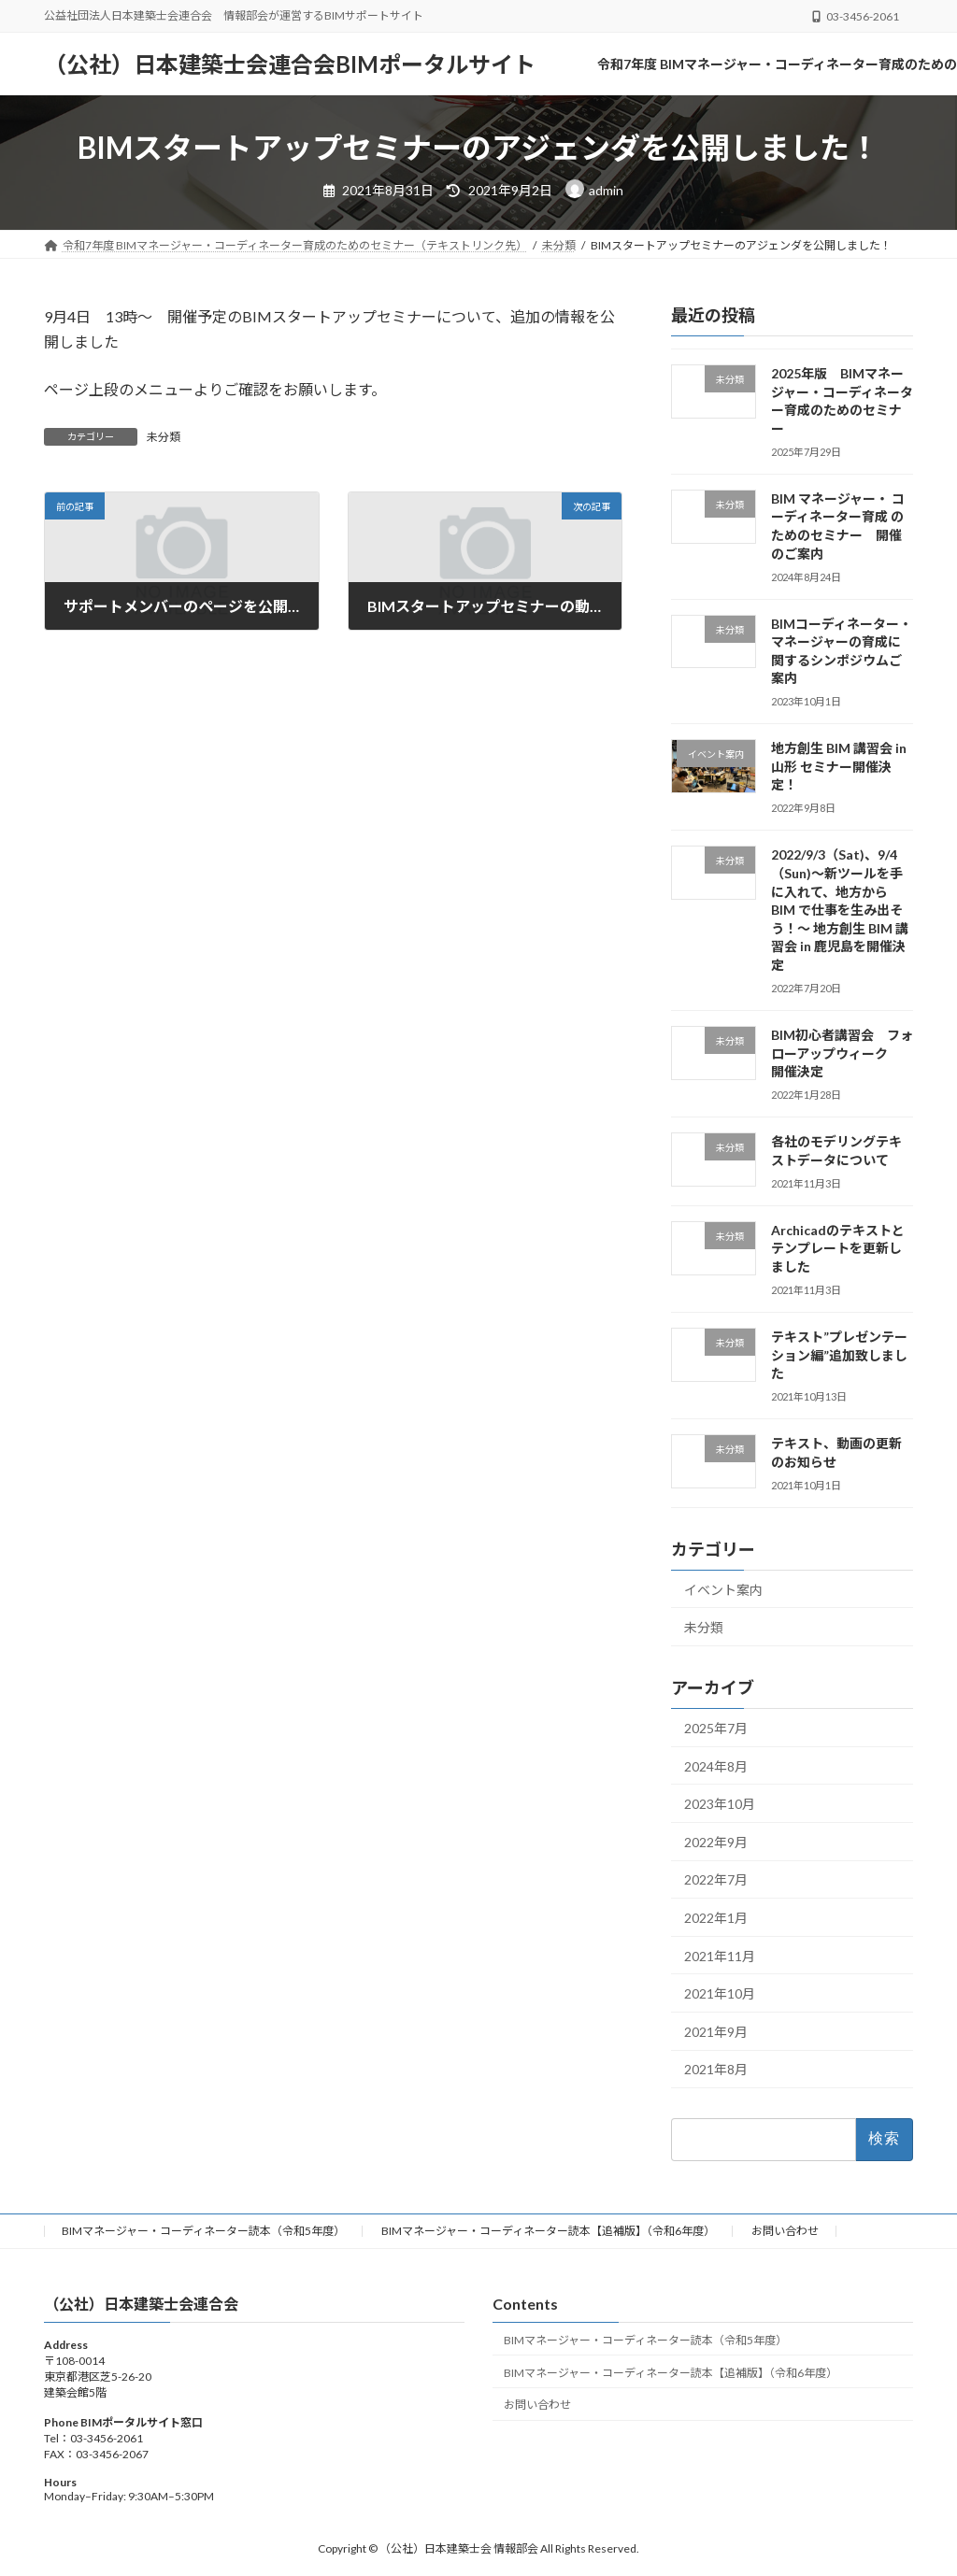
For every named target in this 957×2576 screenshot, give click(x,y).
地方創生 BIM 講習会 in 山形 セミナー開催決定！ (839, 766)
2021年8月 (716, 2069)
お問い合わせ (785, 2231)
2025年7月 (716, 1728)
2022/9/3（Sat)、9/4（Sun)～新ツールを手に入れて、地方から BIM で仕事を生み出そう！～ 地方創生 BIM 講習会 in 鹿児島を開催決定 (839, 910)
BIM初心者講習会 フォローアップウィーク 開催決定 (842, 1053)
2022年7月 (716, 1879)
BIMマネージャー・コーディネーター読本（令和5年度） (203, 2231)
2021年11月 (719, 1956)
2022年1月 (716, 1918)
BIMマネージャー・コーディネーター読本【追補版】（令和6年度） (548, 2231)
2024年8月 (716, 1766)
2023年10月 (719, 1804)
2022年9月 (716, 1842)
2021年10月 (719, 1993)
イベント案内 (723, 1590)
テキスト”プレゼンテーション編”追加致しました (839, 1355)
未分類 (163, 437)
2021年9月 (716, 2032)
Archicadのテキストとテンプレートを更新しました (838, 1248)
